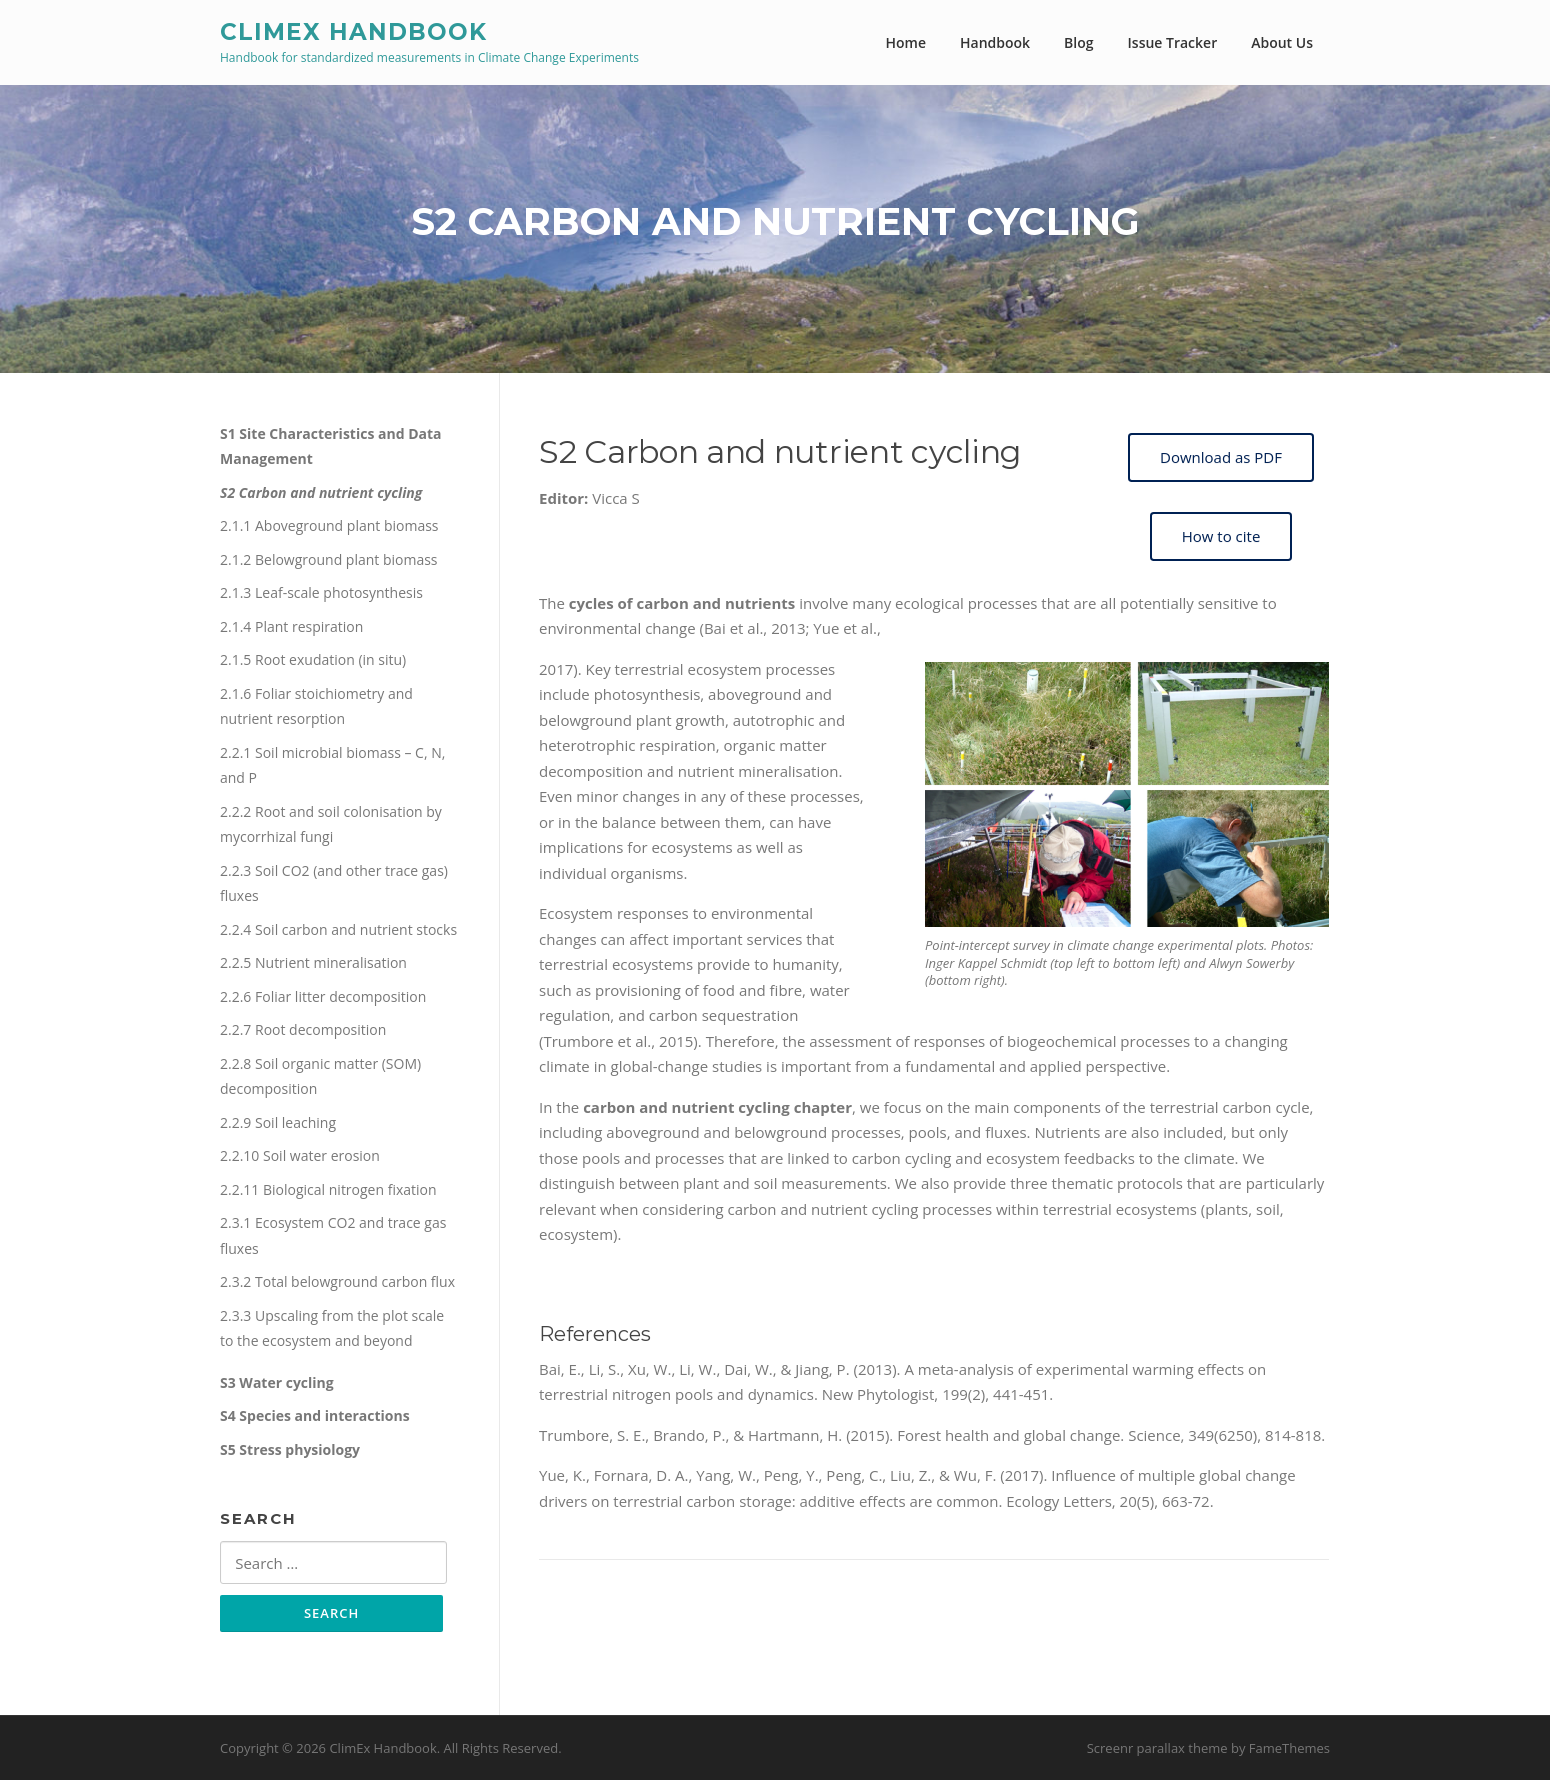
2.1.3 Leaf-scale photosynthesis (321, 596)
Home (906, 42)
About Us (1282, 42)
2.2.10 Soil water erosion (300, 1159)
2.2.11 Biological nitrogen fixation (328, 1192)
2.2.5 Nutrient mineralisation (313, 966)
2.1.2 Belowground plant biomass (329, 562)
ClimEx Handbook (353, 31)
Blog (1078, 42)
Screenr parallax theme (1157, 1753)
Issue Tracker (1173, 42)
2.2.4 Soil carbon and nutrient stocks (338, 932)
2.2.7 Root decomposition (303, 1033)
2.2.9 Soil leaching (278, 1125)
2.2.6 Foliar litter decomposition (323, 999)
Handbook (995, 42)
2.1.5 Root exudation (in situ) (313, 663)
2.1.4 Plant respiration (291, 629)
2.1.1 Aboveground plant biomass (329, 529)
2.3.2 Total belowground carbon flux (337, 1285)
